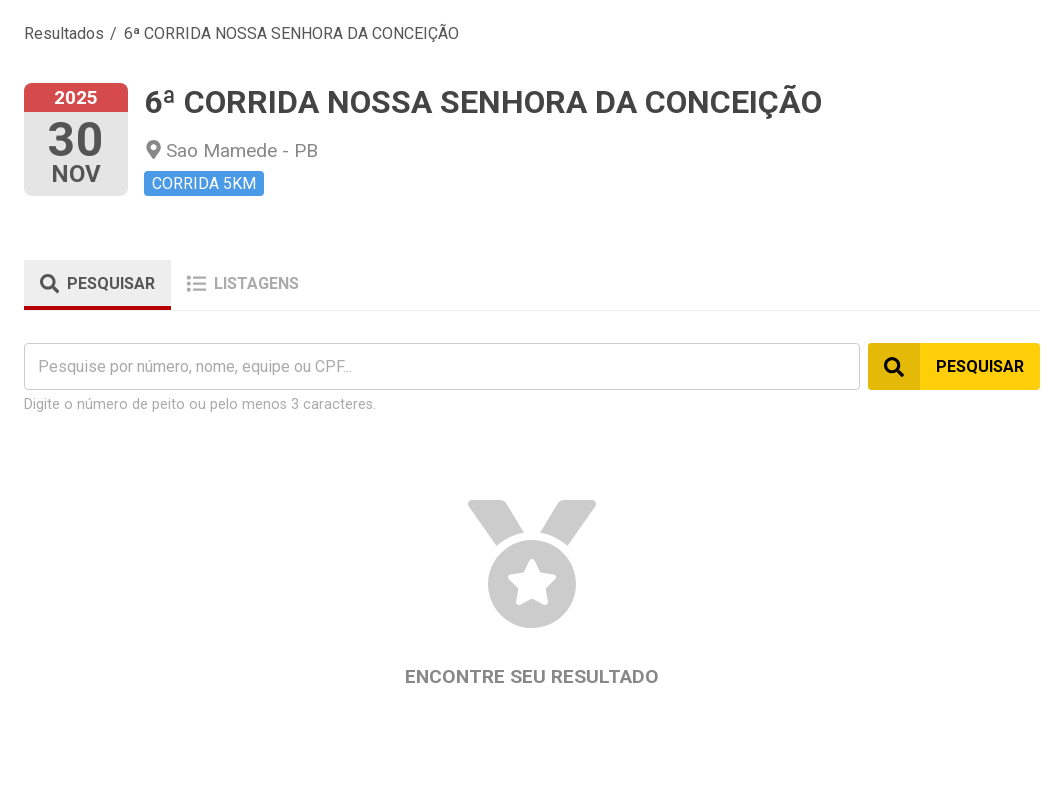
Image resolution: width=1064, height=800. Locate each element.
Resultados (64, 33)
